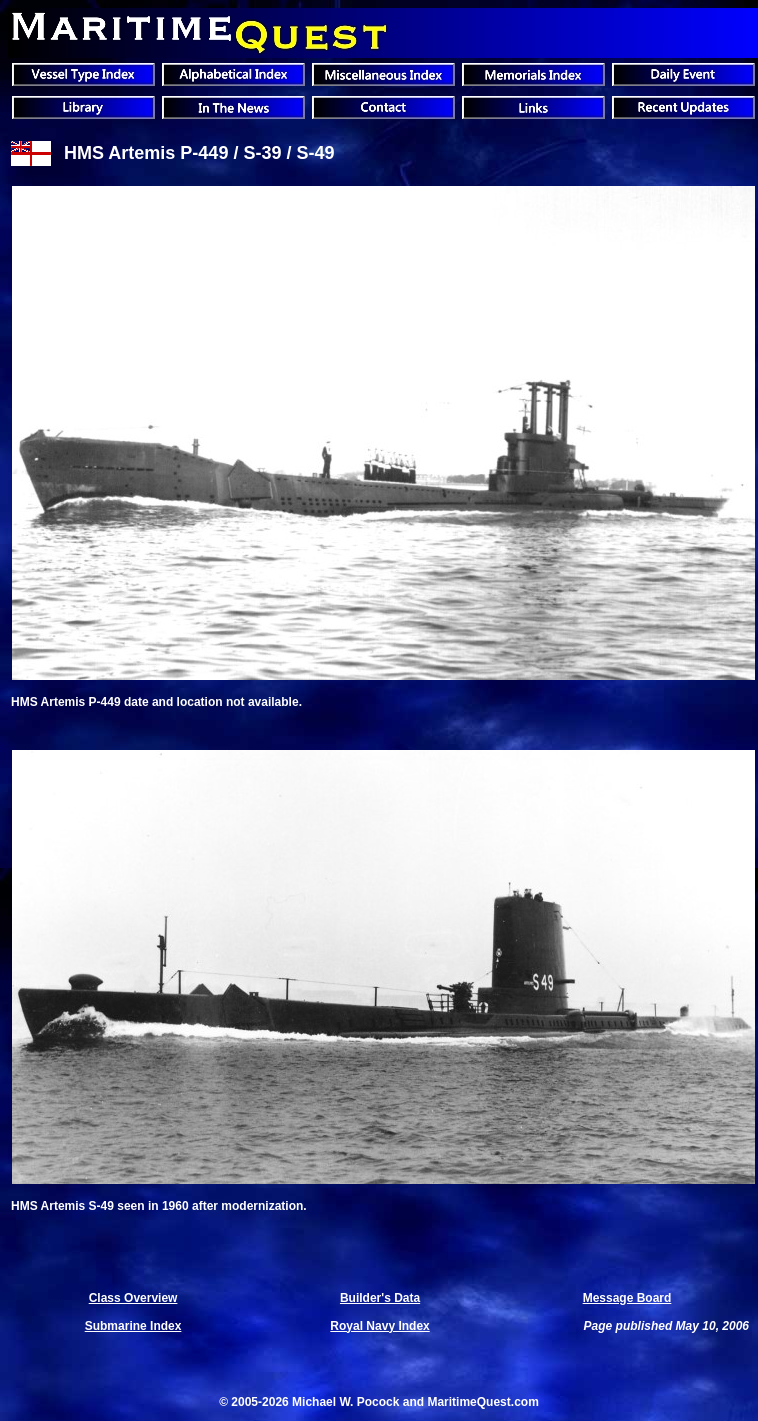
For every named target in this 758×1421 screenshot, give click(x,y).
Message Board (627, 1298)
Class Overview (133, 1298)
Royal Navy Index (379, 1326)
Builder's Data (380, 1298)
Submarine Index (133, 1326)
